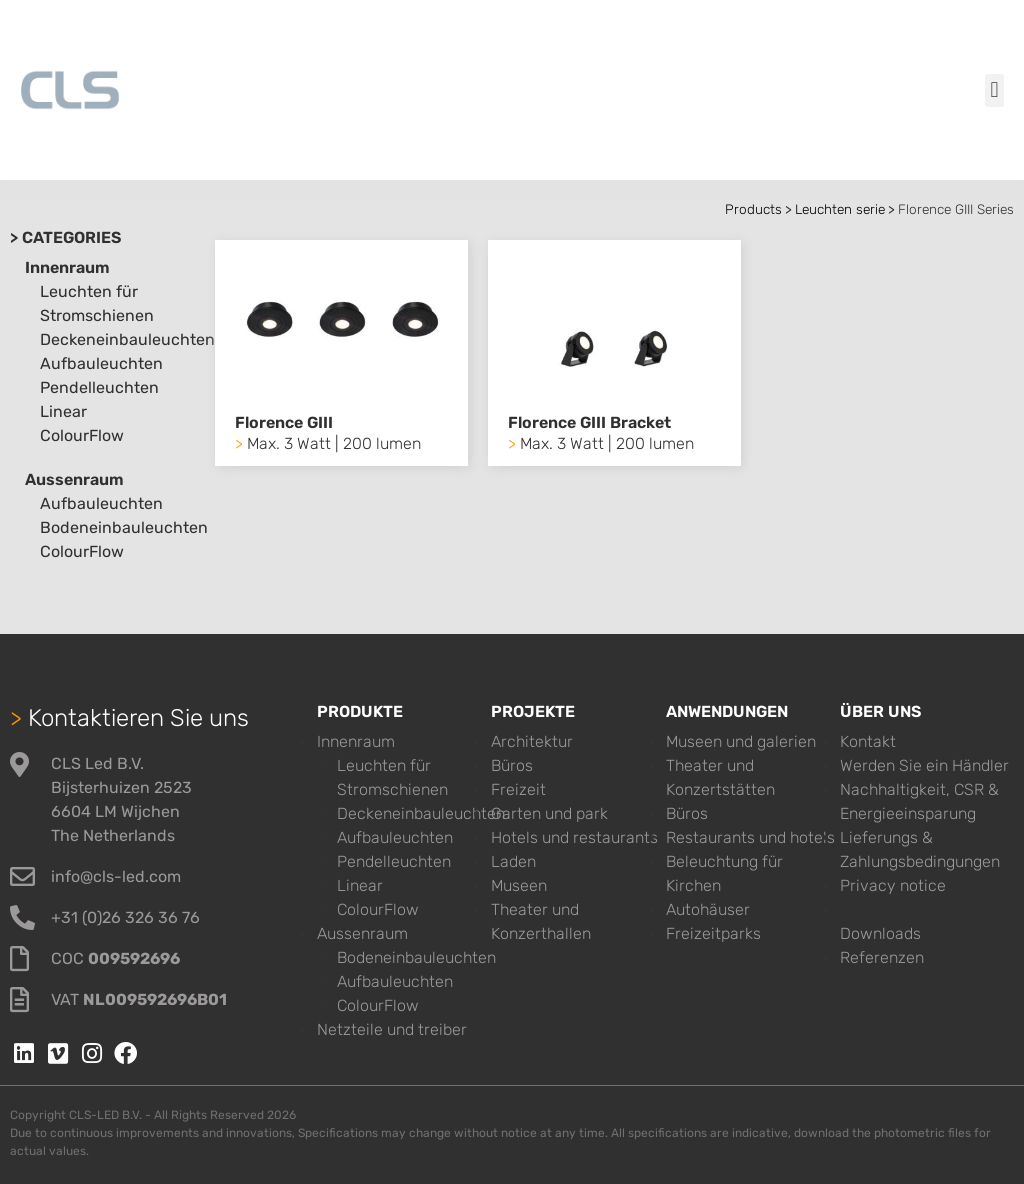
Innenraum (67, 267)
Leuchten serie (840, 209)
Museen (519, 885)
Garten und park (549, 813)
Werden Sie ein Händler (924, 765)
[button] (994, 90)
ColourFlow (82, 435)
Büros (512, 765)
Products (753, 209)
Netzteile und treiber (392, 1029)
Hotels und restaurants (574, 837)
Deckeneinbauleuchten (127, 339)
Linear (63, 411)
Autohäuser (708, 909)
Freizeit (518, 789)
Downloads (880, 933)
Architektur (532, 741)
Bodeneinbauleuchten (124, 527)
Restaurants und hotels (750, 837)
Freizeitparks (713, 933)
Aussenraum (74, 479)
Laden (513, 861)
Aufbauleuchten (101, 363)
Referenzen (882, 957)
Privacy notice (893, 885)
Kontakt (868, 741)
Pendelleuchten (99, 387)
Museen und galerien (741, 741)
